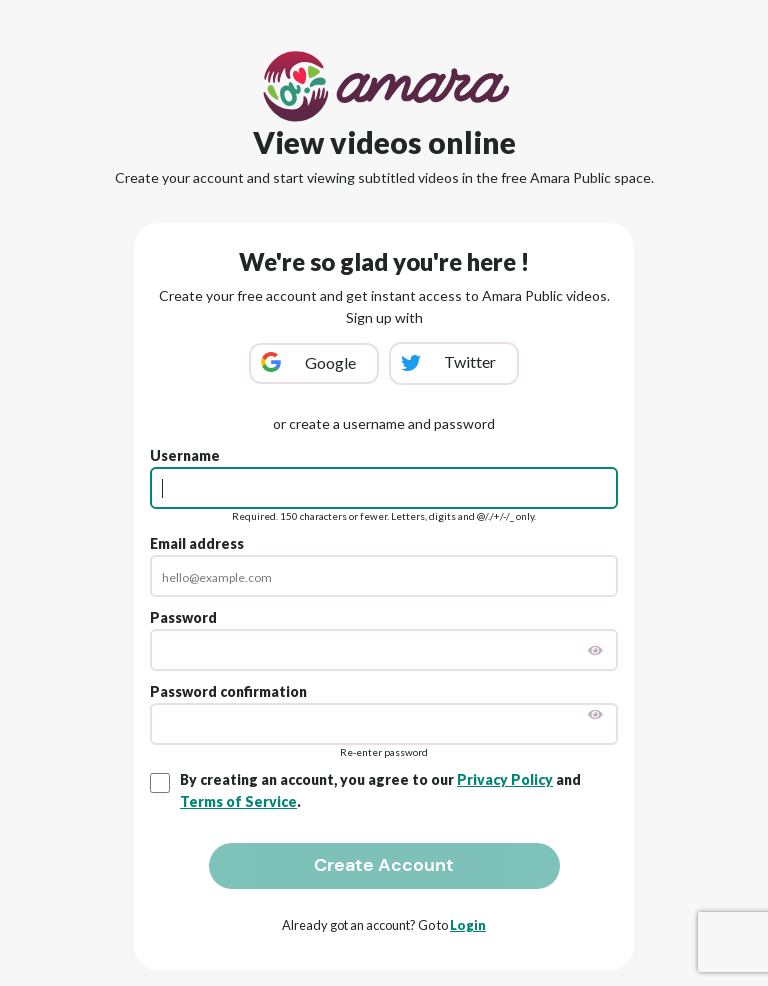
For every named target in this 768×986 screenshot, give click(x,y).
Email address (197, 543)
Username (185, 455)
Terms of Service (238, 801)
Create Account (384, 865)
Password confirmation (228, 691)
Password (183, 617)
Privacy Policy (505, 779)
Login (468, 925)
